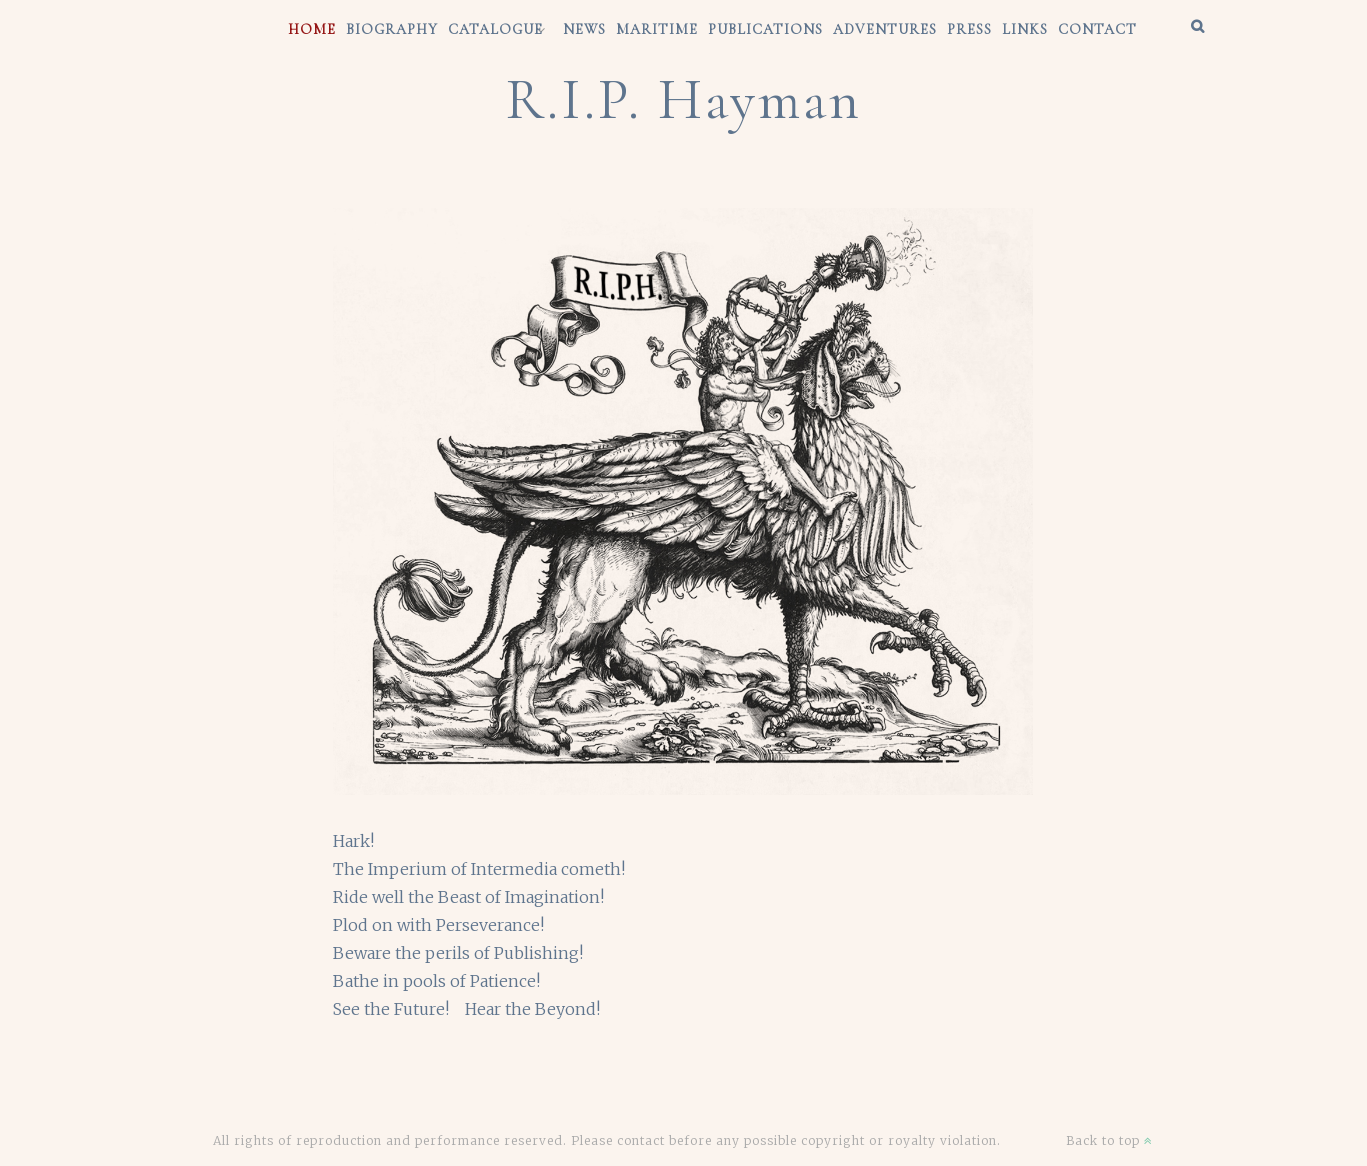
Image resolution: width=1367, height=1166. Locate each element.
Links (1025, 29)
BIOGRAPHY (392, 29)
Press (969, 29)
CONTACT (1097, 29)
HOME (312, 29)
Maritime (657, 29)
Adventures (885, 29)
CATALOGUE (495, 29)
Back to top (1109, 1140)
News (584, 29)
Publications (765, 29)
